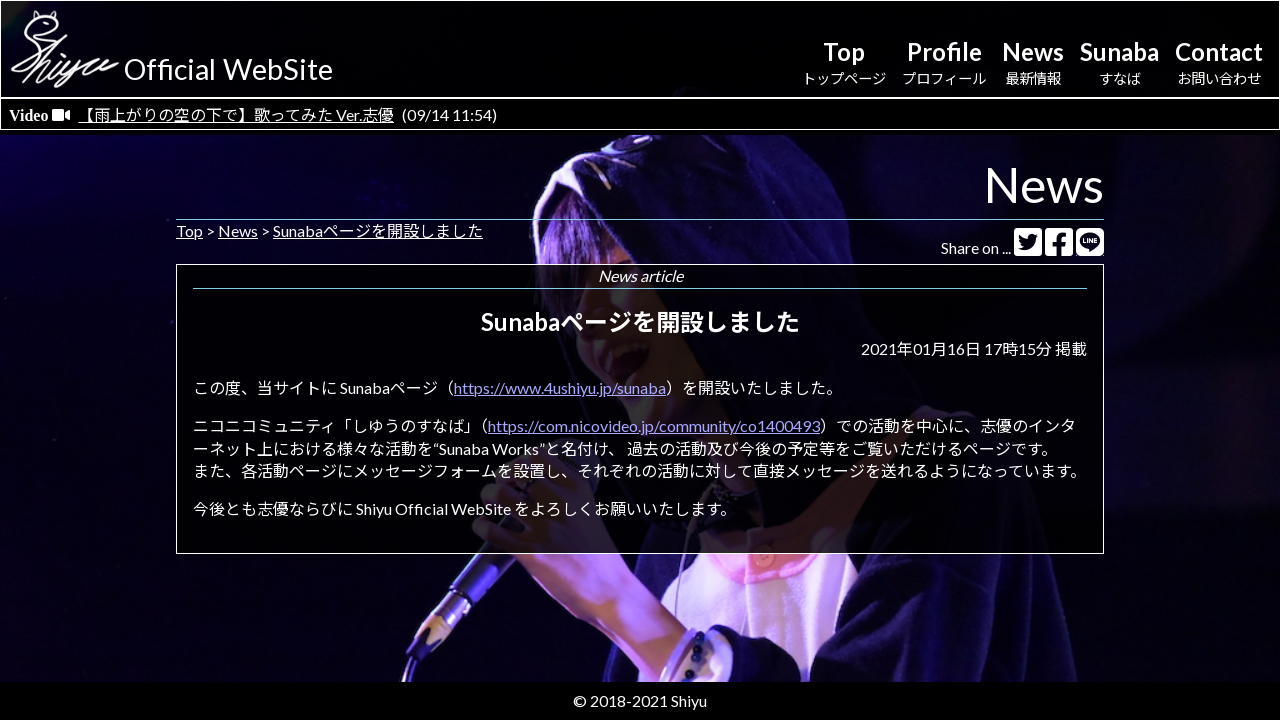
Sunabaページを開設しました (378, 230)
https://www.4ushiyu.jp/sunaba (560, 387)
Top (189, 230)
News (238, 230)
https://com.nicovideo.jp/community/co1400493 (654, 425)
